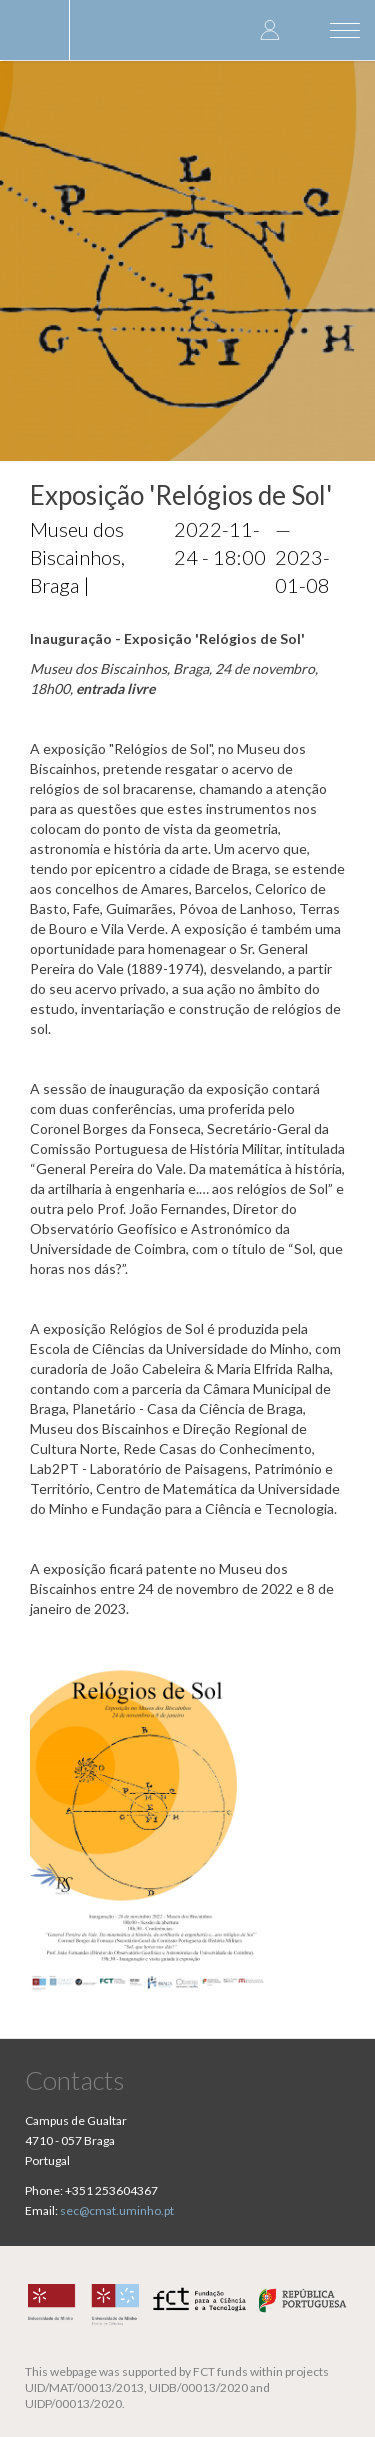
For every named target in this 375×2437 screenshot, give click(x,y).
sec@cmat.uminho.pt (117, 2210)
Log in (270, 29)
